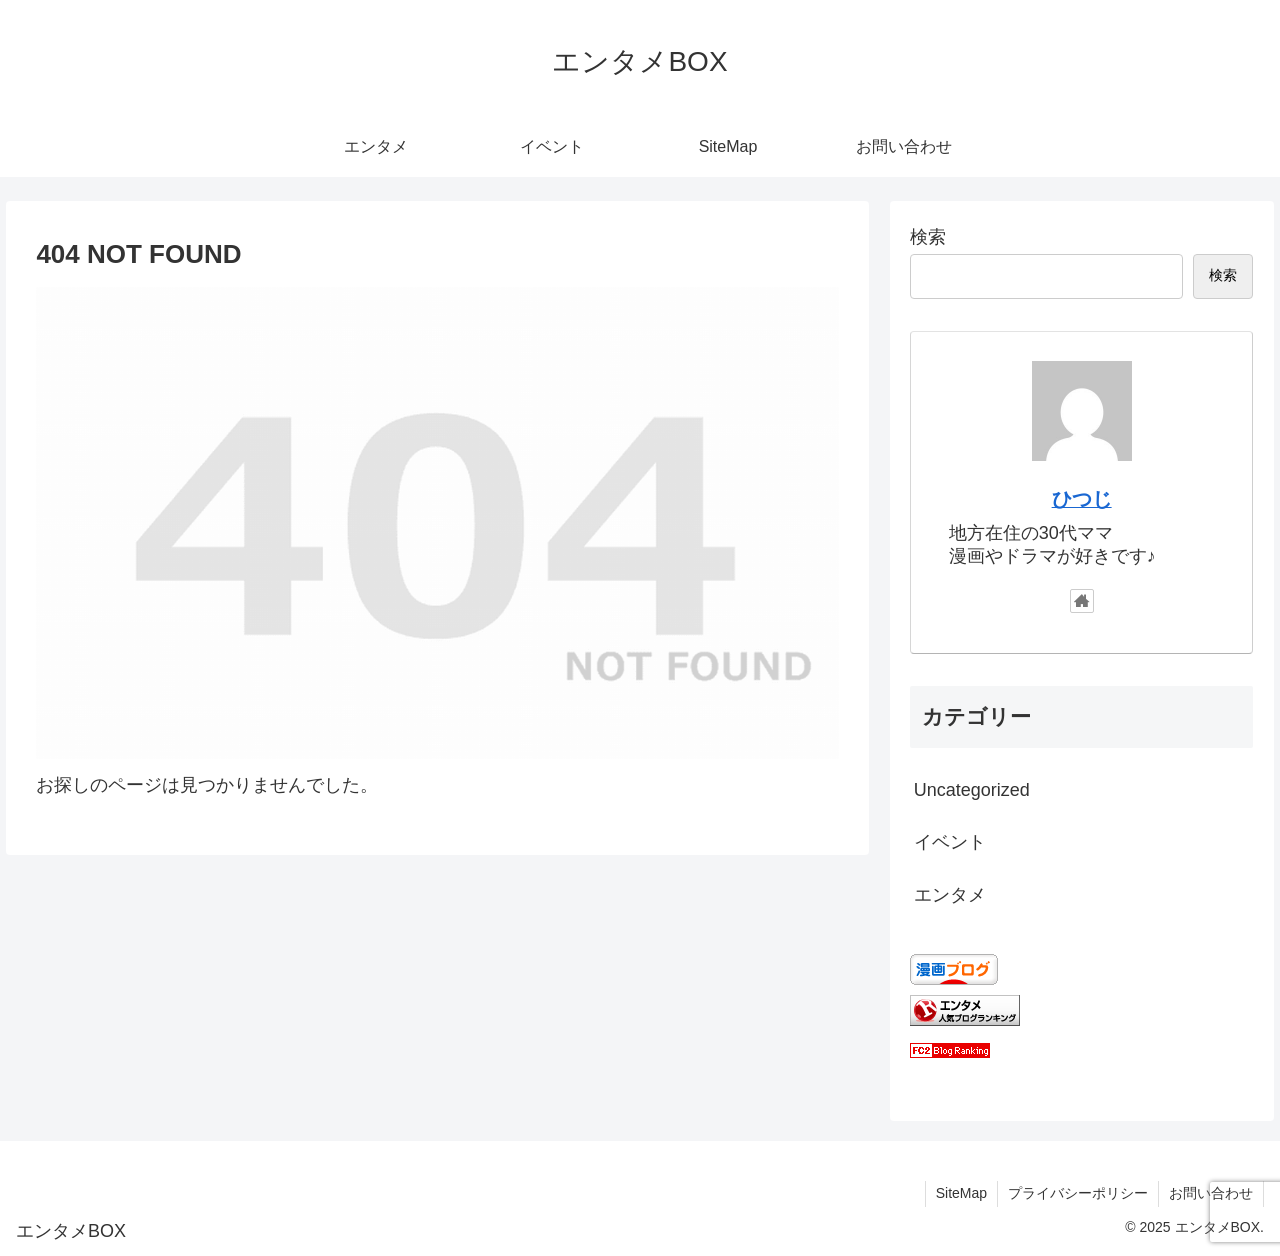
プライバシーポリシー (1078, 1193)
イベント (950, 842)
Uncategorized (972, 790)
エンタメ (950, 895)
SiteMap (961, 1193)
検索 (928, 237)
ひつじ (1082, 499)
